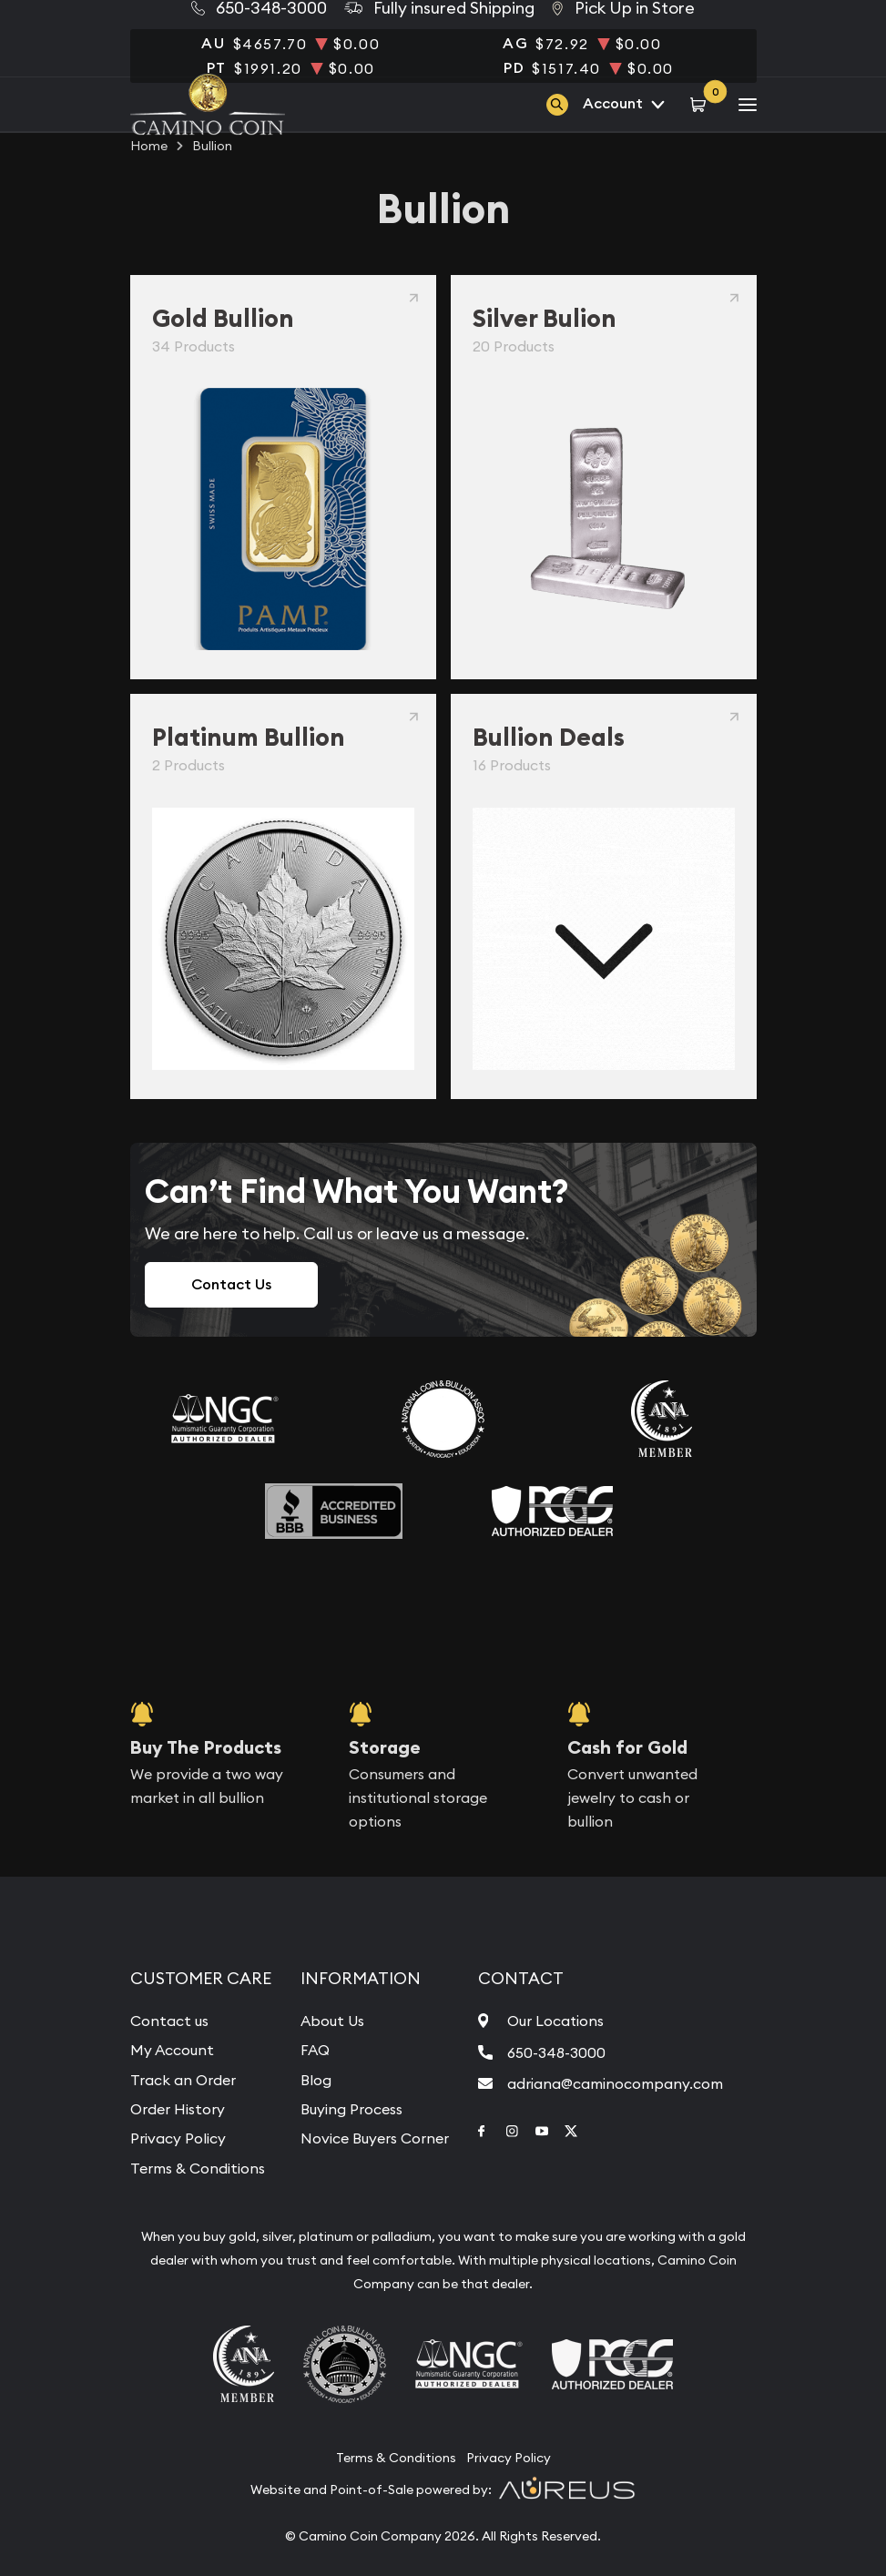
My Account (172, 2050)
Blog (315, 2080)
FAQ (315, 2050)
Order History (177, 2109)
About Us (332, 2020)
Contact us (169, 2020)
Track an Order (183, 2080)
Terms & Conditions (197, 2168)
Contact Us (231, 1284)
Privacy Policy (178, 2138)
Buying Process (351, 2109)
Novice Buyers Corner (374, 2138)
